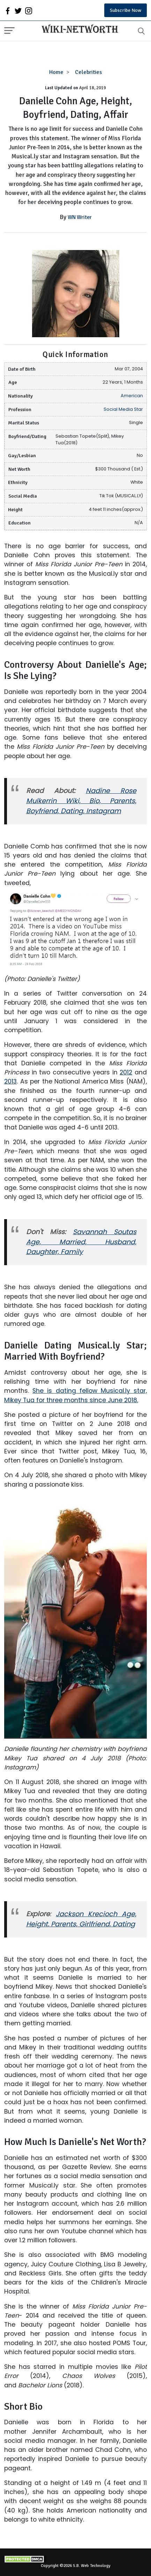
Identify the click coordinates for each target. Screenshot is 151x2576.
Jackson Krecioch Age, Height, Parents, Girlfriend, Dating (81, 1919)
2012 (126, 1072)
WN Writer (80, 217)
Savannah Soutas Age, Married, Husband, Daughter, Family (81, 1242)
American (132, 396)
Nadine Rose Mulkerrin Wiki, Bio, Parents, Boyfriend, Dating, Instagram (81, 801)
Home (56, 72)
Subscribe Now (125, 10)
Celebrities (88, 72)
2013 (10, 1081)
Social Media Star (123, 409)
